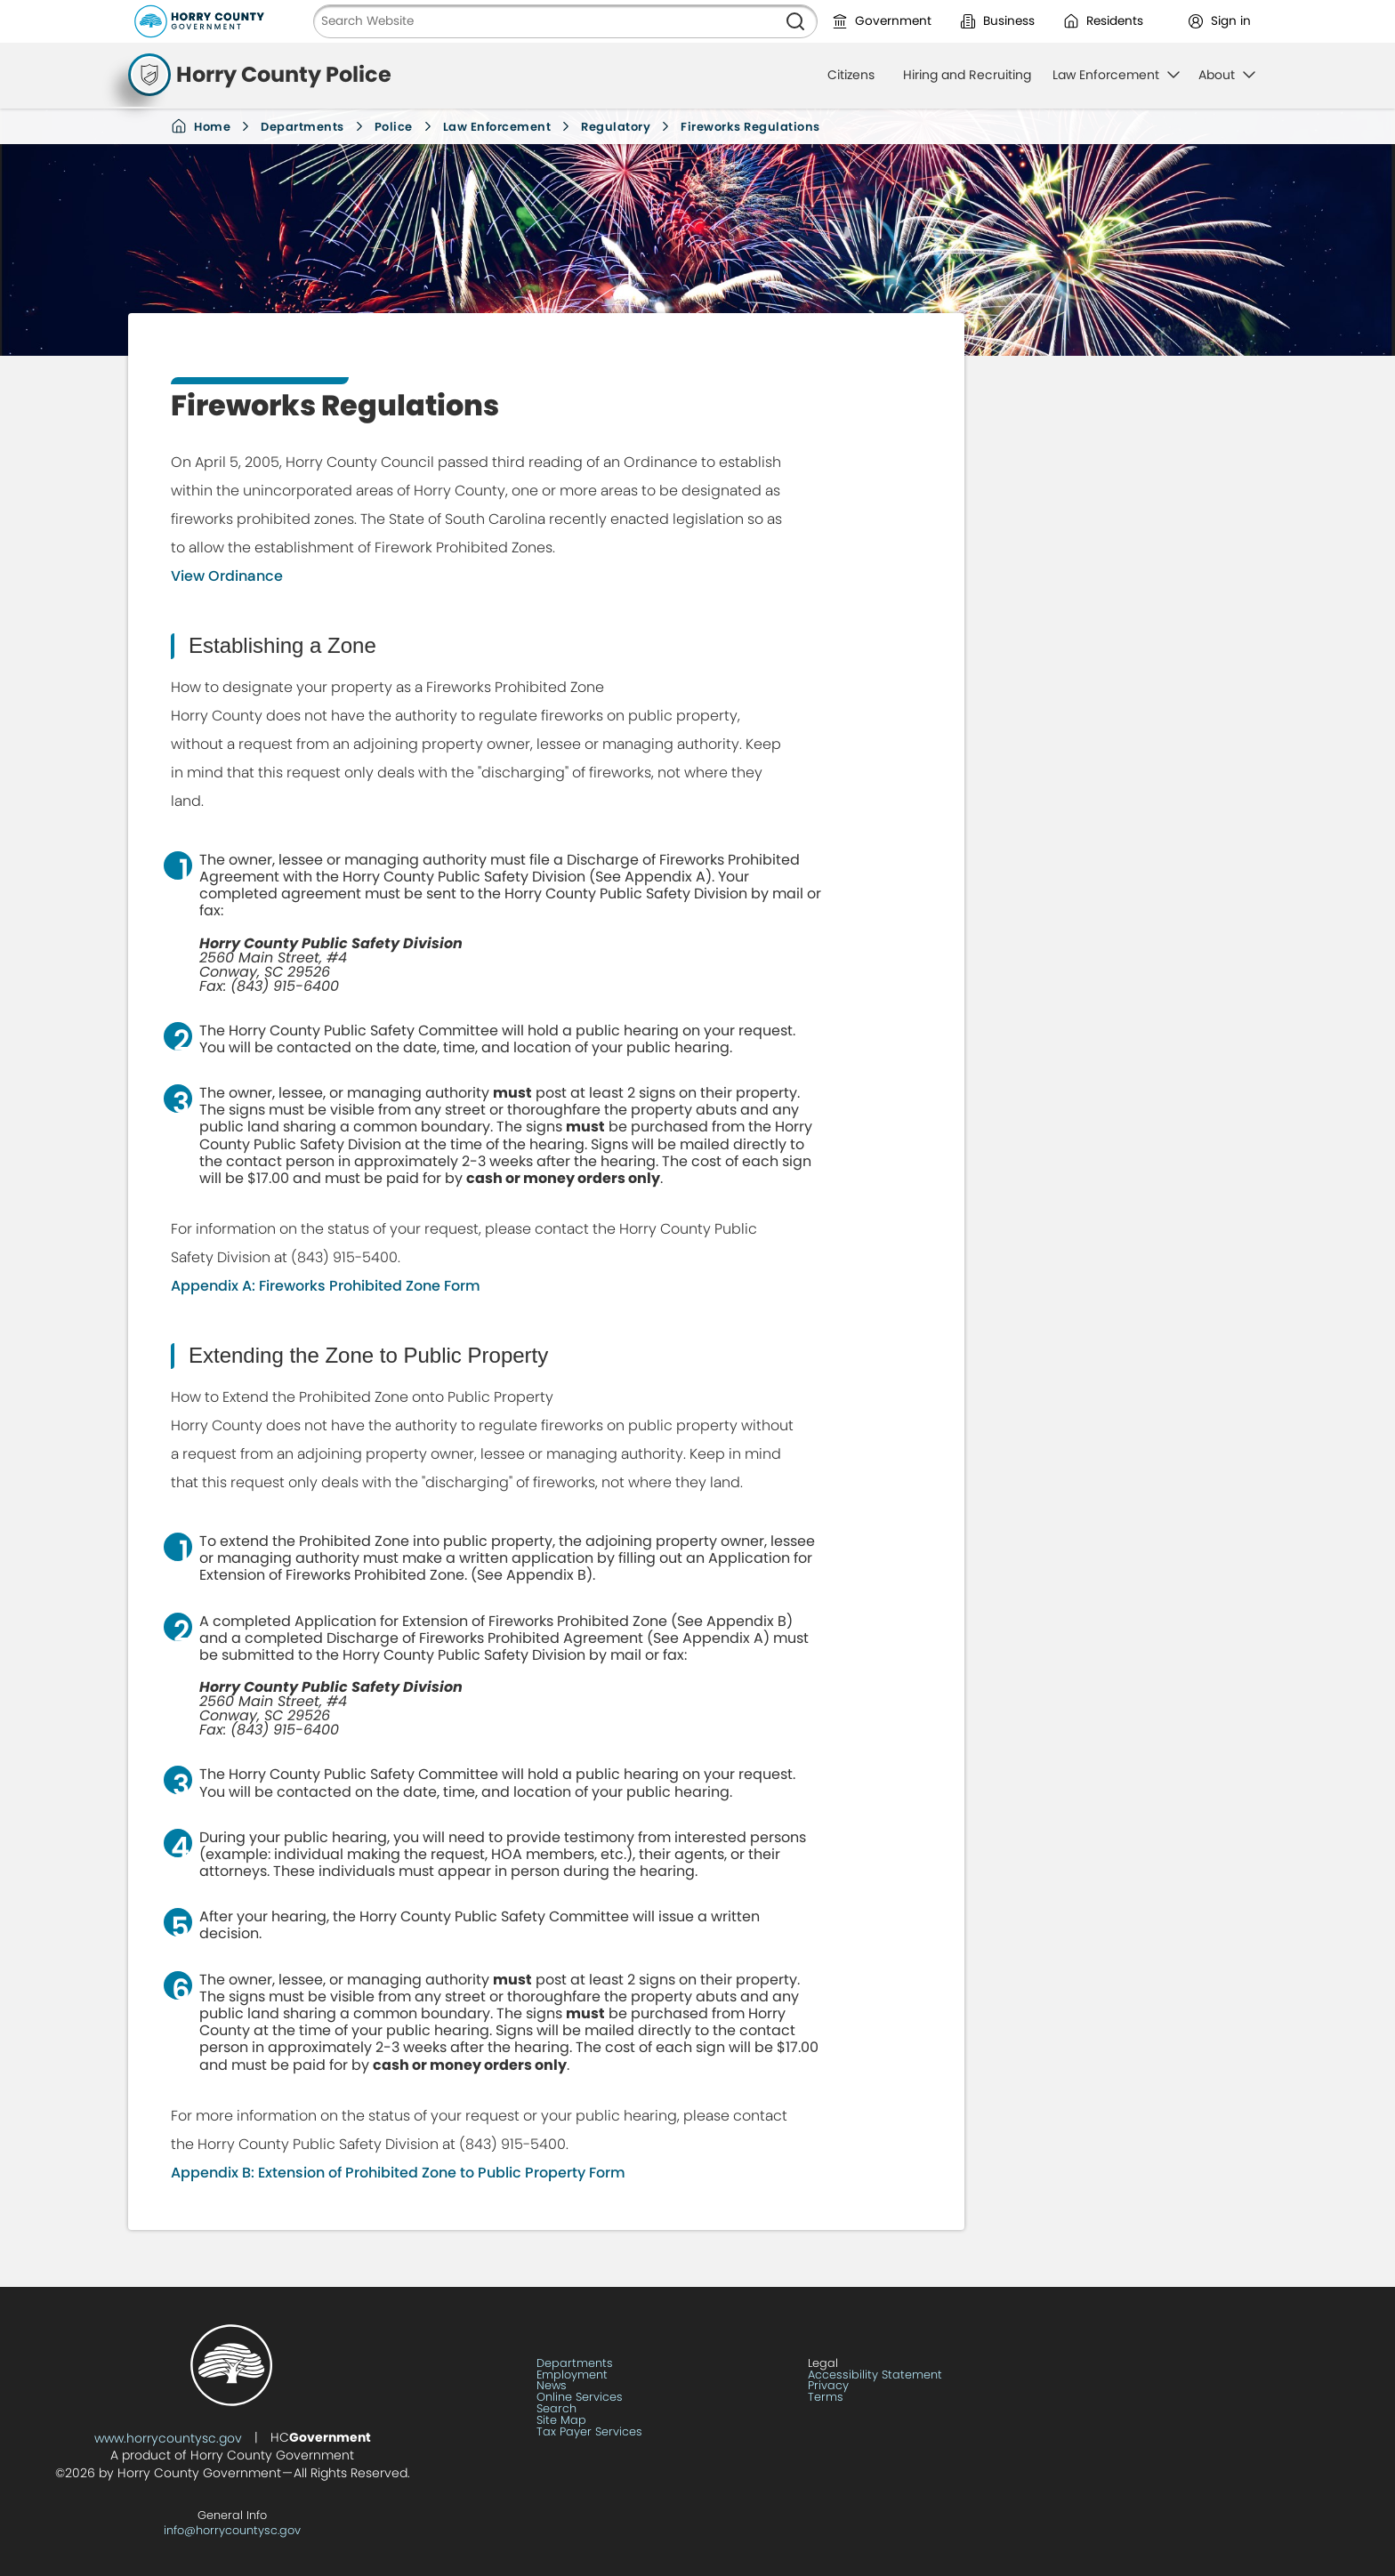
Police (394, 126)
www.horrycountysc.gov (168, 2438)
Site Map (561, 2421)
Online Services (579, 2397)
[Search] (795, 21)
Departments (302, 126)
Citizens (851, 75)
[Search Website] (544, 21)
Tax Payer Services (589, 2432)
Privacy (828, 2386)
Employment (572, 2375)
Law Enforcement (497, 126)
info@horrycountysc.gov (232, 2530)
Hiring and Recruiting (967, 75)
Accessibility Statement (875, 2375)
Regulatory (615, 126)
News (551, 2386)
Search (556, 2409)
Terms (825, 2397)
